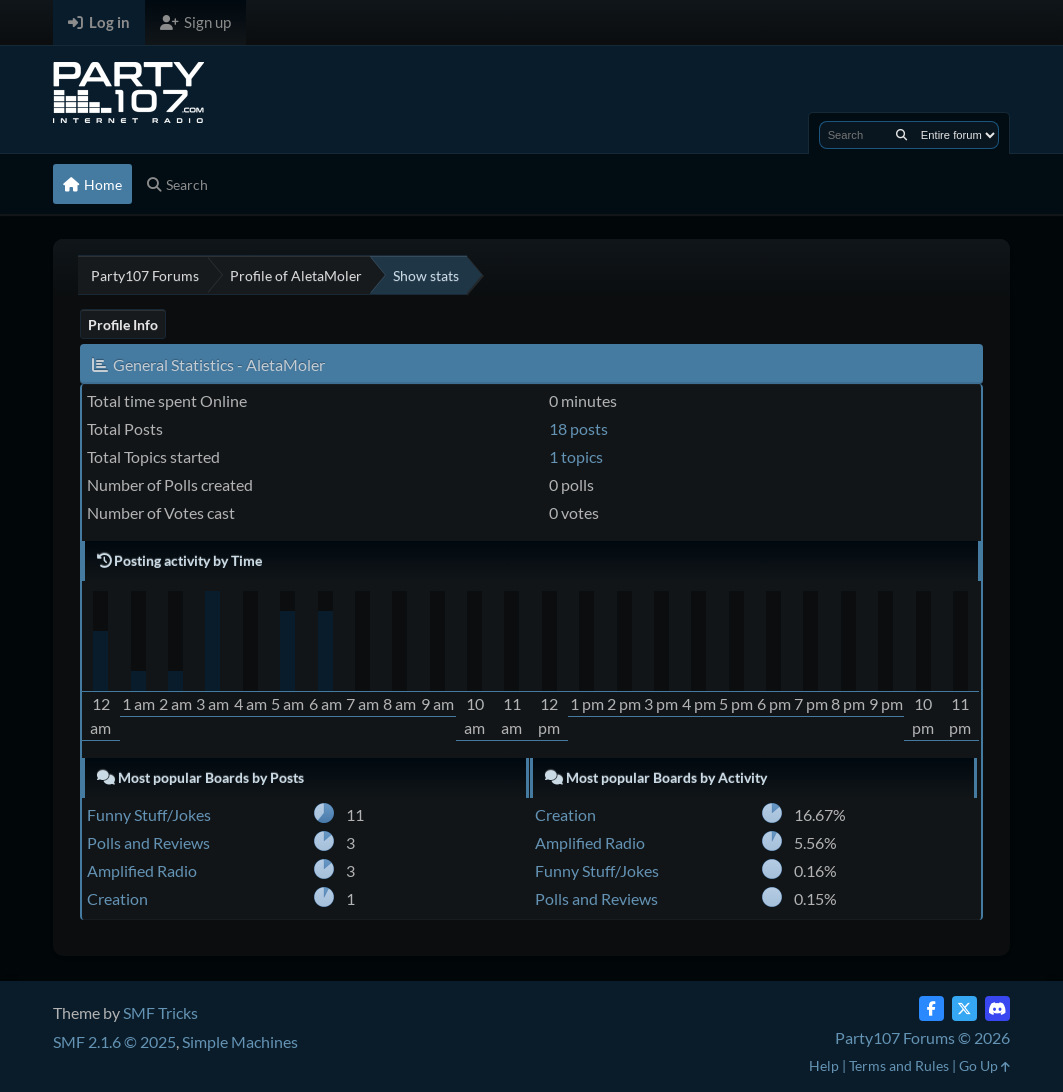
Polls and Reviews (148, 842)
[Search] (901, 135)
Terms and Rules (899, 1065)
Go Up (984, 1065)
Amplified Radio (142, 870)
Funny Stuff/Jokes (149, 814)
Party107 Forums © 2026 (922, 1037)
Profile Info (123, 324)
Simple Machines (240, 1041)
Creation (117, 898)
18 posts (578, 428)
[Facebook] (931, 1008)
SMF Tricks (160, 1012)
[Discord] (997, 1008)
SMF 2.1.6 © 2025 (114, 1041)
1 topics (576, 456)
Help (824, 1065)
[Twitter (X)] (964, 1008)
